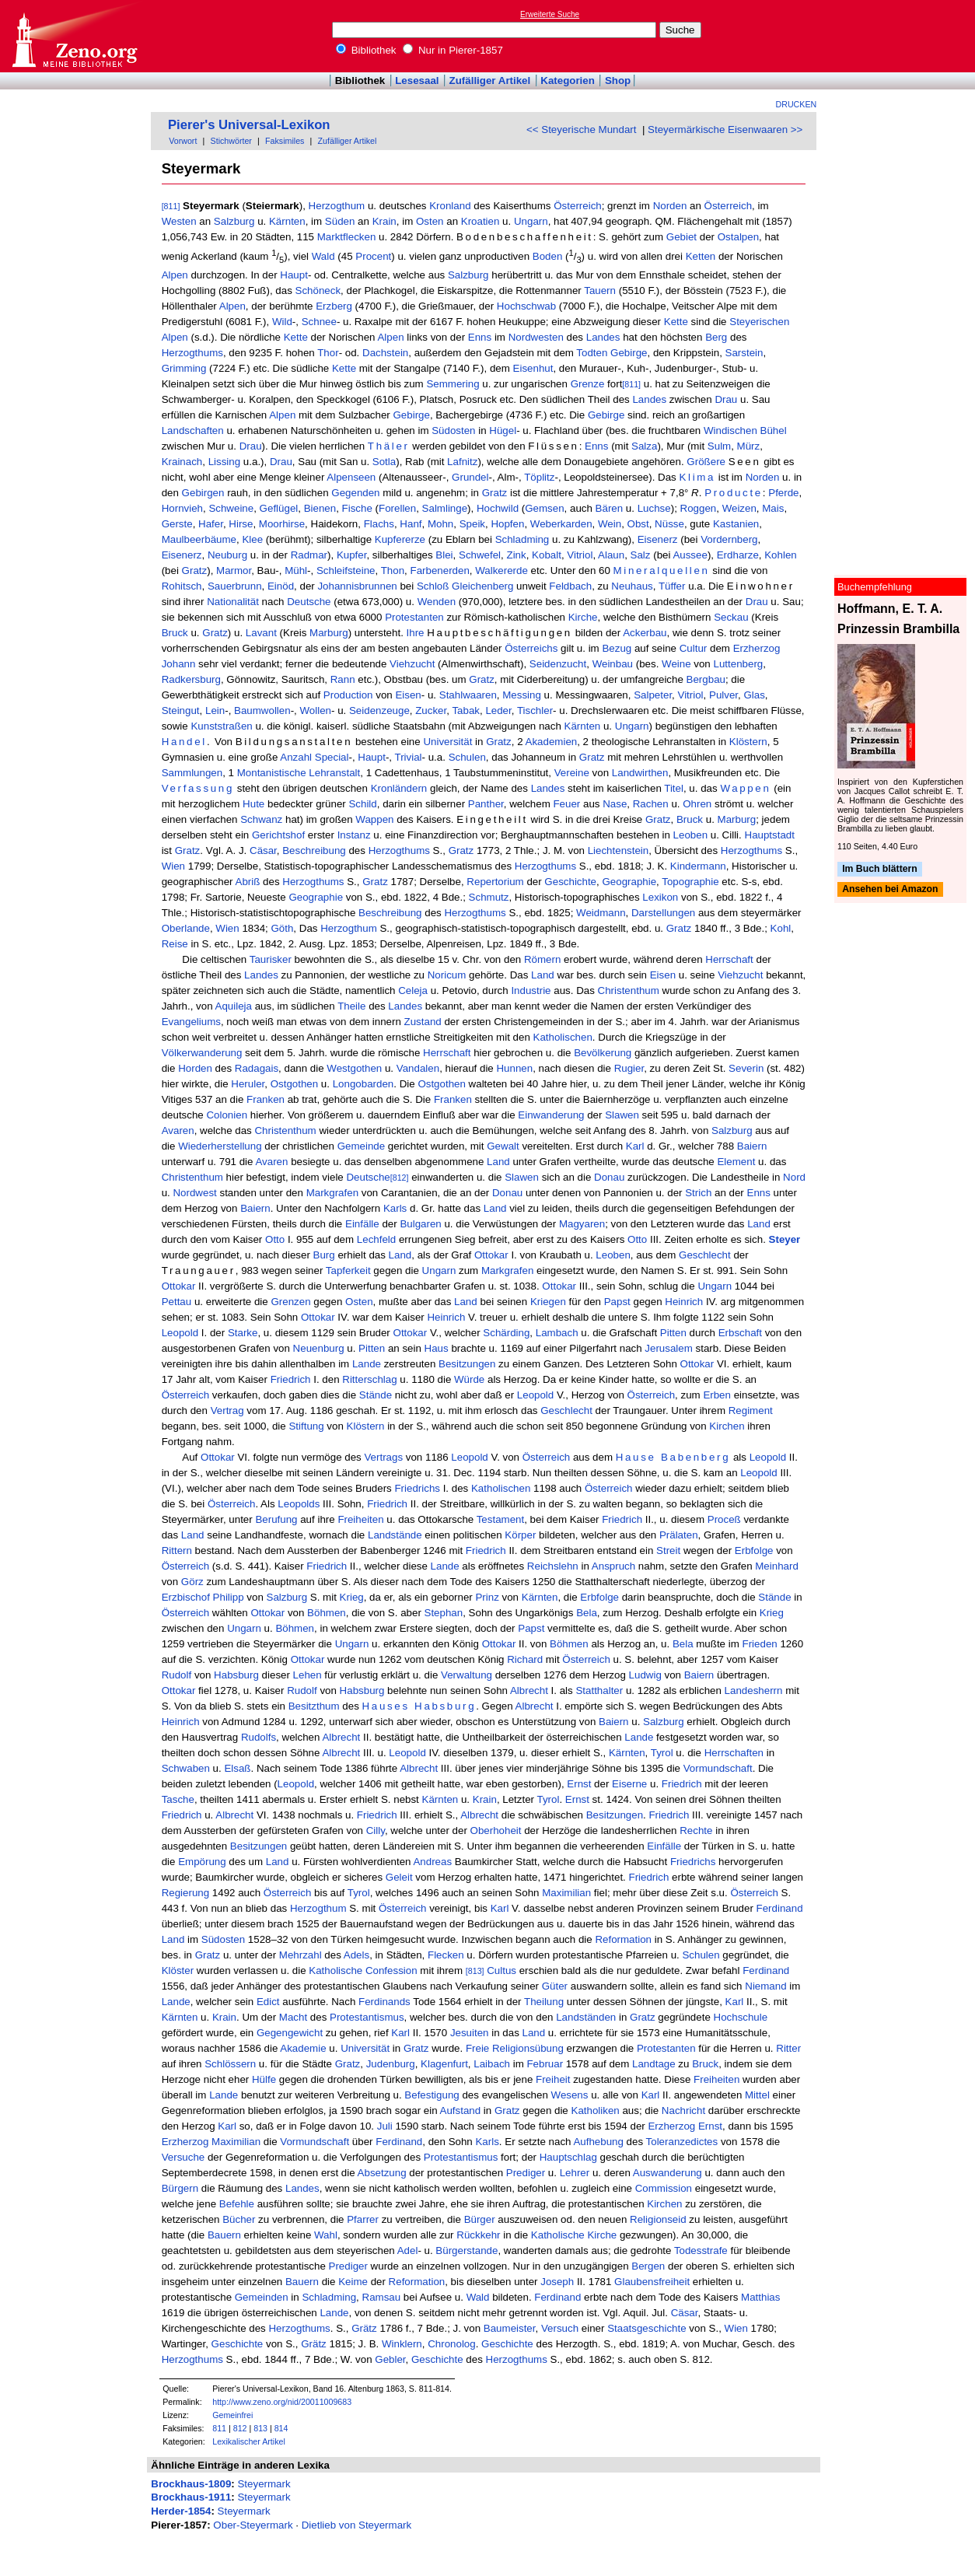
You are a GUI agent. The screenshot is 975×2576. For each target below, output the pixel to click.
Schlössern (230, 2064)
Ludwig (645, 1675)
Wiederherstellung (219, 1146)
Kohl (781, 928)
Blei (444, 555)
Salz (641, 555)
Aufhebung (598, 2141)
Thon (392, 570)
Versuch (559, 2328)
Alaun (611, 555)
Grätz (364, 2328)
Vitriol (579, 555)
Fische (357, 508)
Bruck (175, 633)
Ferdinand (780, 1908)
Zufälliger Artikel (490, 80)
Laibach (492, 2064)
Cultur (694, 648)
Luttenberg (739, 664)
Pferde (783, 493)
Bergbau (706, 679)
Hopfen (507, 524)
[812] (399, 1177)
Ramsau (381, 2297)
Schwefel (480, 555)
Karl (635, 1146)
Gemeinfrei (232, 2415)
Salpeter (653, 695)
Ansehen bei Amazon (890, 889)
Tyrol (662, 1753)
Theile (351, 1006)
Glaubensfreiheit (652, 2281)
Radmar (309, 555)
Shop (618, 80)
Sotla (384, 461)
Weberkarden (561, 524)
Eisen (408, 695)
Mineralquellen (661, 570)
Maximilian (566, 1893)
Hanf (410, 524)
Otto (275, 1239)
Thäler (389, 446)
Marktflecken (346, 237)
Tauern (600, 290)
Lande (366, 1364)
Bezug (616, 648)
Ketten (701, 257)
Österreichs (531, 648)
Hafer (210, 524)
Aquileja (233, 1006)
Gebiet (681, 237)
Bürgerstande (466, 2250)
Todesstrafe (701, 2250)
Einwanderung (551, 1115)
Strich (698, 1193)
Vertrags (383, 1457)
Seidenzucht (557, 664)
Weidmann (600, 913)
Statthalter (599, 1690)
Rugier (629, 1068)
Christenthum (628, 990)
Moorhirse (282, 524)
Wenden (437, 601)
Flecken (446, 1955)
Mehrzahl (300, 1955)
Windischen (730, 430)
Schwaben (186, 1768)
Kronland (449, 206)
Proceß (724, 1519)
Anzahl (296, 757)
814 (281, 2428)
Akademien (552, 741)
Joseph (557, 2281)
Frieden (760, 1644)
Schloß (433, 586)
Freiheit (553, 2079)
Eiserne (629, 1784)
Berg (716, 337)
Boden (548, 257)
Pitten (673, 1333)
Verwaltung (466, 1675)
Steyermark (263, 2484)
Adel (407, 2250)
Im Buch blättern (879, 868)
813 (260, 2428)
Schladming (522, 539)
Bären (610, 508)
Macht (293, 2017)
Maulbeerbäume (199, 539)
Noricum (447, 975)
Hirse (241, 524)
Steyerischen (759, 321)
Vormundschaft (718, 1768)
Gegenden (355, 493)
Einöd (280, 586)
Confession (391, 1970)
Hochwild (498, 508)
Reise (175, 944)
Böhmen (326, 1613)
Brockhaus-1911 (191, 2497)
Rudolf (177, 1675)
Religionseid (658, 2219)
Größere (706, 461)
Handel (184, 741)
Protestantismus (367, 2017)
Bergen (648, 2266)
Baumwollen (262, 710)
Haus (437, 1348)
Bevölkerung (602, 1053)
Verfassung (198, 788)
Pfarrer (363, 2219)
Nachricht (683, 2110)
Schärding (506, 1333)
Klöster (178, 1970)
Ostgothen (295, 1084)
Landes (603, 337)
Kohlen (780, 555)
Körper (520, 1535)
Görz (192, 1581)
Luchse (654, 508)
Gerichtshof (278, 835)
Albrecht (529, 1690)
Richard (525, 1659)
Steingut (181, 710)
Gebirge (628, 353)
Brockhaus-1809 (191, 2484)
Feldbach (570, 586)
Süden (340, 221)
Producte (733, 493)
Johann (179, 664)
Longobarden (363, 1084)
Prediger (525, 2173)
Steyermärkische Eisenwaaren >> (725, 129)
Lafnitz (462, 461)
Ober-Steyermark (252, 2525)
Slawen (622, 1115)
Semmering (452, 384)
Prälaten (678, 1535)
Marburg (328, 633)
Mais (773, 508)
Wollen (316, 710)
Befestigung (431, 2095)
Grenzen (290, 1301)
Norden (670, 206)
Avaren (178, 1130)
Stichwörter (231, 140)
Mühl (296, 570)
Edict (268, 2001)
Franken (265, 1099)
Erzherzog (757, 648)
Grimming (184, 368)
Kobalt (546, 555)
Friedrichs (417, 1488)
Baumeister (510, 2328)
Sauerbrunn (235, 586)
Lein (215, 710)
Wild (282, 321)
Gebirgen (203, 493)
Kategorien (567, 80)
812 (240, 2428)
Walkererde (501, 570)
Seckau (731, 617)
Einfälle (362, 1224)
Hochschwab (526, 306)
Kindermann (698, 866)
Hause (636, 1457)
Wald (323, 257)
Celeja (413, 990)
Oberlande (186, 928)
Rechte (696, 1830)
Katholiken (595, 2110)
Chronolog (452, 2344)
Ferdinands (384, 2001)
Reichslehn (552, 1566)
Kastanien (736, 524)
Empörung (202, 1861)
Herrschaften (734, 1753)
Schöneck (318, 290)
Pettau (177, 1301)
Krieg (352, 1597)
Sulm (719, 446)
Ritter (788, 2048)
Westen (179, 221)
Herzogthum (337, 206)
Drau (726, 399)
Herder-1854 (181, 2511)
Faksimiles (284, 140)
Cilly (375, 1830)
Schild (362, 804)
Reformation (623, 1939)
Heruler (247, 1084)
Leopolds (299, 1504)
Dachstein (385, 353)
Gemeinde (361, 1146)
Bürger (479, 2219)
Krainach (182, 461)
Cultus (501, 1970)
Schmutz (489, 897)
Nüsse (669, 524)
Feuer (566, 804)
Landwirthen (640, 773)
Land (542, 975)
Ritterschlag (369, 1379)
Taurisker (271, 959)
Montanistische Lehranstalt (299, 773)
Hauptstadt (770, 835)
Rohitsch (182, 586)
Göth (282, 928)
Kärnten (287, 221)
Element (736, 1161)
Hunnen (514, 1068)
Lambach (557, 1333)
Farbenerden (439, 570)
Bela (586, 1613)
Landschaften (193, 430)
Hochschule (741, 2017)
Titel (673, 788)
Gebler (390, 2359)
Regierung (186, 1893)
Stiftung (305, 1426)
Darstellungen (663, 913)
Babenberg (695, 1457)
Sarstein (744, 353)
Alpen (175, 275)
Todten (591, 353)
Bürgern (180, 2188)
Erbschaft (740, 1333)
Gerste (177, 524)
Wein (609, 524)
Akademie (303, 2048)
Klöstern (748, 741)
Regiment (751, 1410)
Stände (375, 1395)
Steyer (785, 1239)
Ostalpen (738, 237)
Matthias (760, 2297)
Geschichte (570, 881)
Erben (717, 1395)
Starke (243, 1333)
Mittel (757, 2095)
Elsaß (237, 1768)
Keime (353, 2281)
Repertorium (495, 881)
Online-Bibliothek (74, 36)
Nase (615, 804)
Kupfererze (400, 539)
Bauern (224, 2235)
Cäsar (263, 850)
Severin (746, 1068)
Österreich (577, 206)
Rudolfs (258, 1737)
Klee (252, 539)
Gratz (495, 493)
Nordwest (194, 1193)
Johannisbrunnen (357, 586)
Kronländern (399, 788)
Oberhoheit (496, 1830)
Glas (753, 695)
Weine (676, 664)
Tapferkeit (348, 1270)
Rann (342, 679)
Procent (373, 257)
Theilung (544, 2001)
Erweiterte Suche (549, 14)
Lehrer (575, 2173)
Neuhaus (631, 586)
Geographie (629, 881)
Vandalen (418, 1068)
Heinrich (684, 1301)
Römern (542, 959)
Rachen (651, 804)
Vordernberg (729, 539)
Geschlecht (705, 1255)
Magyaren (582, 1224)
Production (348, 695)
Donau (609, 1177)
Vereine (571, 773)
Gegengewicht (290, 2033)
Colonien (226, 1115)
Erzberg (334, 306)
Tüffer (672, 586)
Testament (501, 1519)
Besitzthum (314, 1706)
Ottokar (491, 1255)
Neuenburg (318, 1348)
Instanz (354, 835)
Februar (544, 2064)
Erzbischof (186, 1597)
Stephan (444, 1613)
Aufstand (460, 2110)
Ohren (697, 804)
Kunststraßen (221, 726)
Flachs (379, 524)
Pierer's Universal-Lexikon (249, 124)
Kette (676, 321)
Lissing (224, 461)
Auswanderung (667, 2173)
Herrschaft (729, 959)
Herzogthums (192, 353)
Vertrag (227, 1410)
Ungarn (531, 221)
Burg (324, 1255)
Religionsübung (528, 2048)
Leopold (180, 1333)
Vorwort (183, 140)
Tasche (178, 1799)
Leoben (690, 835)
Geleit (399, 1877)
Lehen (307, 1675)
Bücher (238, 2219)
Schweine (230, 508)
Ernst (579, 1784)
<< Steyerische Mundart (581, 129)
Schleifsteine (346, 570)
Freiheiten (360, 1519)
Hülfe (264, 2079)
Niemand (765, 1986)
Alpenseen (351, 477)
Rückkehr (478, 2235)
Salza (644, 446)
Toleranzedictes (682, 2141)
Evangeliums (191, 1021)
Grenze (588, 384)
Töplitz (539, 477)
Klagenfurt (444, 2064)
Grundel (470, 477)
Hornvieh (182, 508)
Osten (430, 221)
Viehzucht (412, 664)
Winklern (402, 2344)
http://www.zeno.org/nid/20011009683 (281, 2401)
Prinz (486, 1597)
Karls (395, 1208)
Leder (498, 710)
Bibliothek (366, 50)
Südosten (453, 430)
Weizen (739, 508)
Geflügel (279, 508)
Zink (516, 555)
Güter (555, 1986)
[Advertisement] (903, 36)
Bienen (320, 508)
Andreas (432, 1861)
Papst (617, 1301)
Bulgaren (420, 1224)
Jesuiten (469, 2033)
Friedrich (291, 1379)
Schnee (319, 321)
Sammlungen (192, 773)
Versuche (183, 2157)
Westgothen (354, 1068)
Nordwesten (536, 337)
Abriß (248, 881)
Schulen (467, 757)
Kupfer (352, 555)
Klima (697, 477)
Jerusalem (668, 1348)
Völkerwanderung (202, 1053)
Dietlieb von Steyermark (356, 2525)
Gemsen (544, 508)
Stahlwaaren (468, 695)
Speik (472, 524)
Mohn (440, 524)
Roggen (698, 508)
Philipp (228, 1597)
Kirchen (726, 1426)
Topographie (690, 881)
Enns (479, 337)
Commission (663, 2188)
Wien (173, 866)
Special (332, 757)
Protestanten (414, 617)
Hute (253, 804)
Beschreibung (314, 850)
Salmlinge (445, 508)
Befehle (236, 2204)
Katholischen (562, 1037)
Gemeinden (261, 2297)
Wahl (325, 2235)
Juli (385, 2126)
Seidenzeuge (379, 710)
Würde (469, 1379)
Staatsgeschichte (647, 2328)
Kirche (583, 617)
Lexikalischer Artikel (248, 2441)
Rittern (177, 1550)
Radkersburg (191, 679)
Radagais (256, 1068)
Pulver (723, 695)
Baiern (752, 1146)
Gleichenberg (482, 586)
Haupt (294, 275)
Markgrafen (332, 1193)
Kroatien (480, 221)
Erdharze (738, 555)
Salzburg (234, 221)
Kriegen (548, 1301)
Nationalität (233, 601)
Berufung (276, 1519)
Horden (195, 1068)
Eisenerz (658, 539)
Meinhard (777, 1566)
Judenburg (390, 2064)
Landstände (395, 1535)
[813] (475, 1971)
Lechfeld (376, 1239)
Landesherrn (754, 1690)
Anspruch (613, 1566)
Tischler (535, 710)
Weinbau (612, 664)
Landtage (654, 2064)
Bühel (773, 430)
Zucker (430, 710)
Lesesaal (417, 80)
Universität (447, 741)
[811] (171, 206)
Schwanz (261, 819)
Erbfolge (754, 1550)
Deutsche (308, 601)
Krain (384, 221)
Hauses (386, 1706)
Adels (356, 1955)
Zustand (423, 1021)
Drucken (796, 104)
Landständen (586, 2017)
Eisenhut (533, 368)
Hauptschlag (568, 2157)
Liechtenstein (618, 850)
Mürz (748, 446)
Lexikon (660, 897)
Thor (327, 353)
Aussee (690, 555)
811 (219, 2428)
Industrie (530, 990)
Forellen (397, 508)
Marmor (233, 570)
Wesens (570, 2095)
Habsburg (236, 1675)
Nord (794, 1177)
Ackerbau (644, 633)
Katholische (335, 1970)
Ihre (416, 633)
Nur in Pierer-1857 (453, 50)
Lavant (261, 633)
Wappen (745, 788)
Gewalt (503, 1146)
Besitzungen (467, 1364)
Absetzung (382, 2173)
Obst (638, 524)
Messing (521, 695)
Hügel (502, 430)
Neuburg (227, 555)
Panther (486, 804)
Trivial (408, 757)
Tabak (466, 710)
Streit (668, 1550)
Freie (477, 2048)
